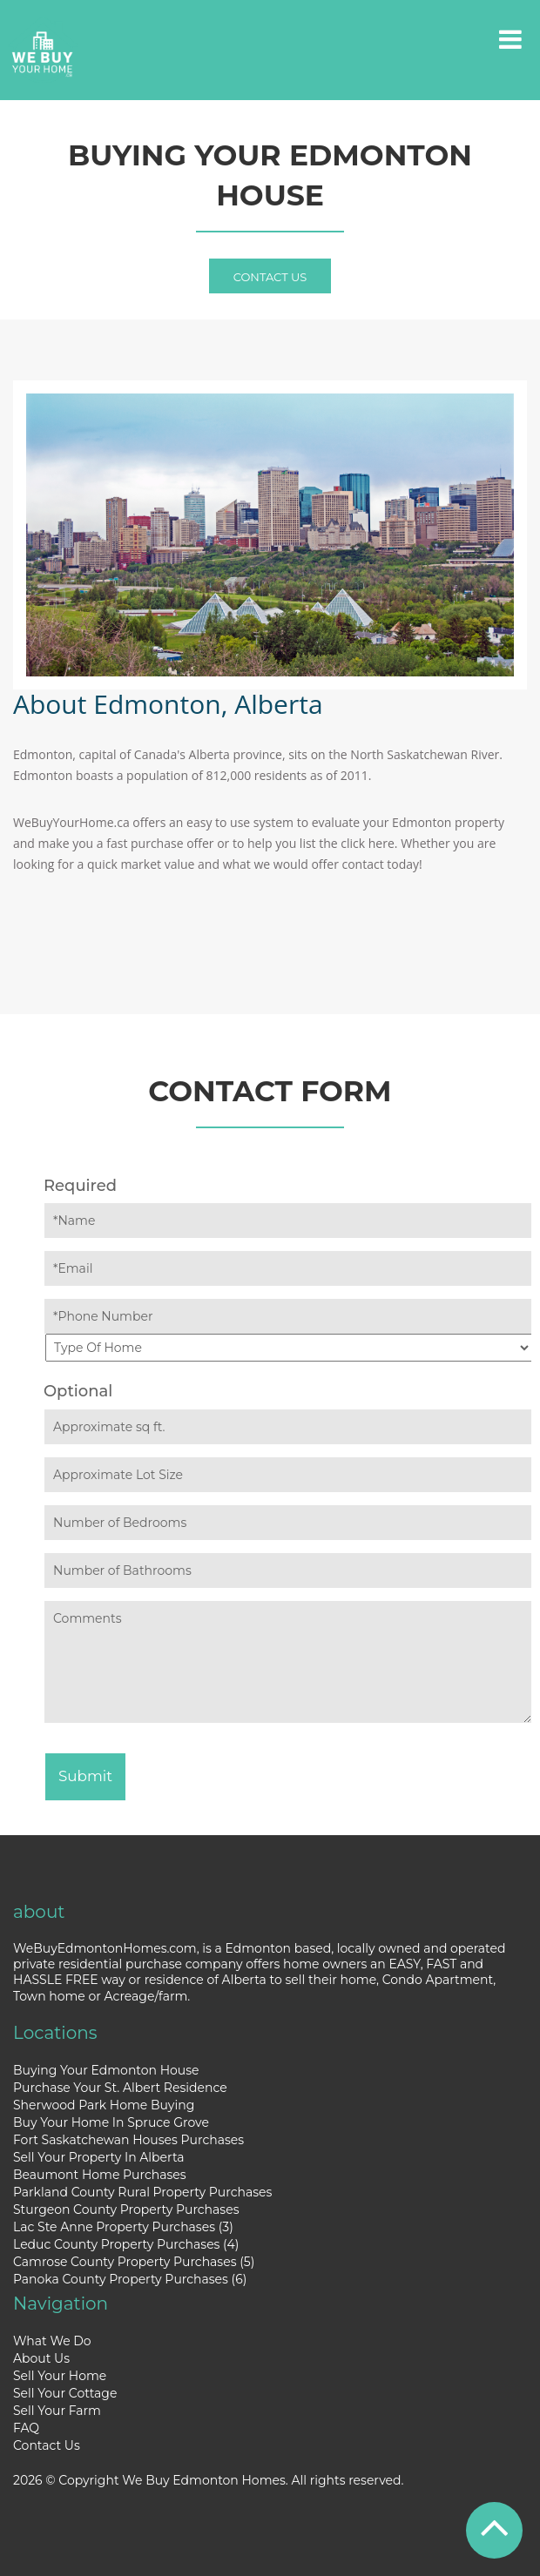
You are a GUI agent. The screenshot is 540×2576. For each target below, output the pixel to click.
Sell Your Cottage (65, 2393)
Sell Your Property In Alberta (99, 2157)
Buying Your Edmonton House (106, 2070)
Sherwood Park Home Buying (103, 2105)
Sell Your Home (59, 2376)
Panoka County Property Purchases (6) (129, 2279)
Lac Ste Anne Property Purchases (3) (123, 2227)
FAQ (26, 2428)
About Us (41, 2358)
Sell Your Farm (57, 2410)
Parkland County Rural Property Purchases (142, 2192)
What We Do (52, 2341)
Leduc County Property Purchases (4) (126, 2244)
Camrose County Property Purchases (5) (133, 2262)
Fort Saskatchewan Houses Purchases (128, 2140)
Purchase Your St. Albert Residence (120, 2087)
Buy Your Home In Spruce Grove (111, 2122)
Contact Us (270, 277)
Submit (85, 1776)
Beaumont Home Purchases (99, 2175)
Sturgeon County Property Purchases (126, 2209)
